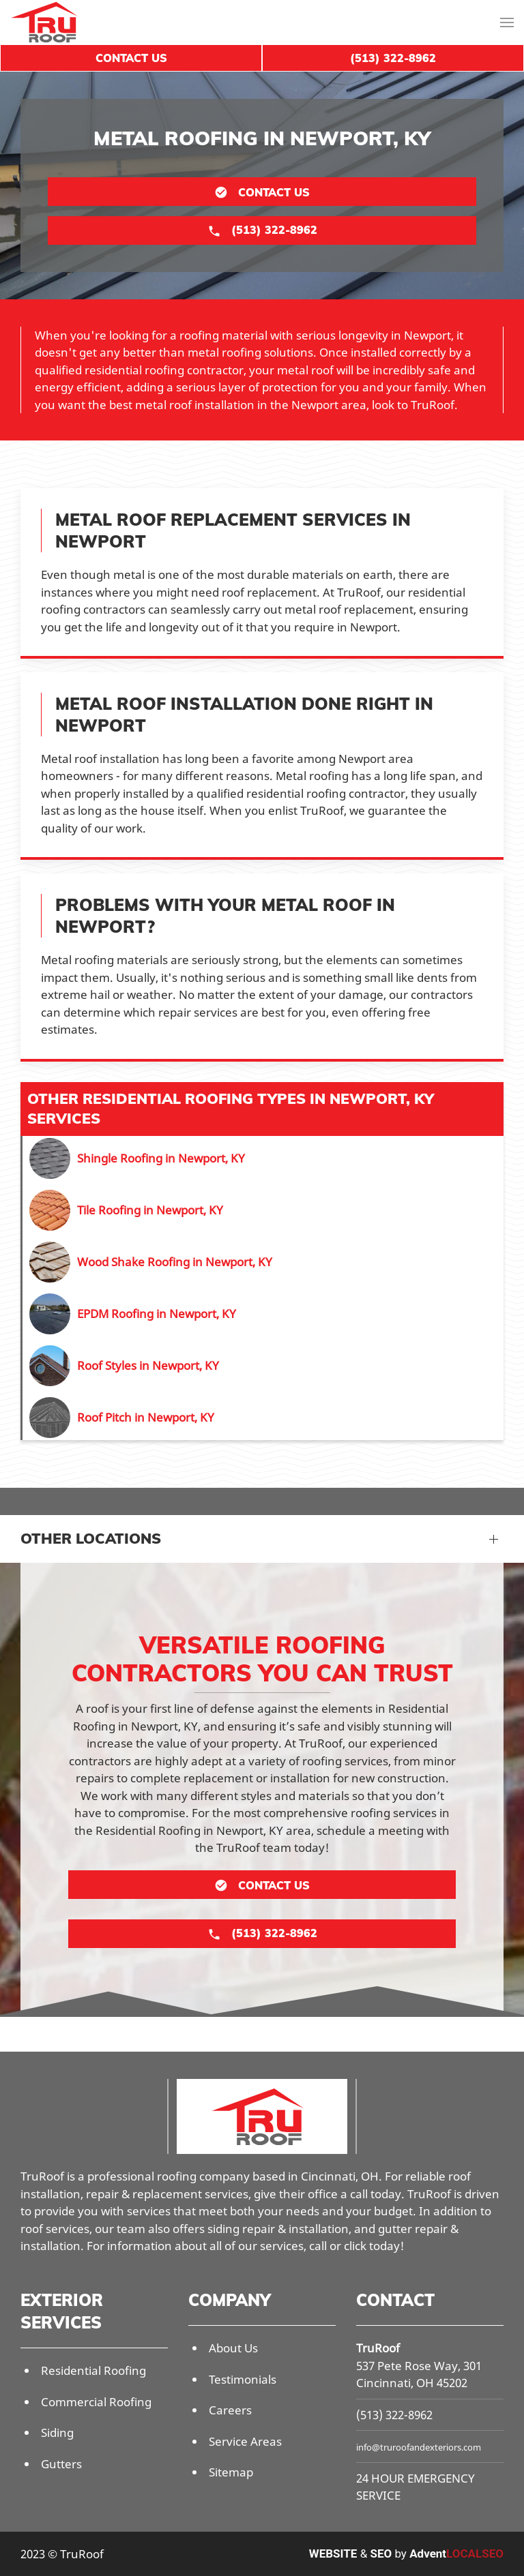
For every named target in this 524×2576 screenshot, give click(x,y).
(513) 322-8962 (394, 2415)
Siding (57, 2432)
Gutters (61, 2464)
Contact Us (131, 58)
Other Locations (90, 1538)
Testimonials (242, 2379)
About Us (233, 2348)
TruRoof (378, 2348)
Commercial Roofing (96, 2402)
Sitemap (231, 2472)
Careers (230, 2410)
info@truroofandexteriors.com (418, 2447)
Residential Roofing (93, 2370)
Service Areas (245, 2441)
